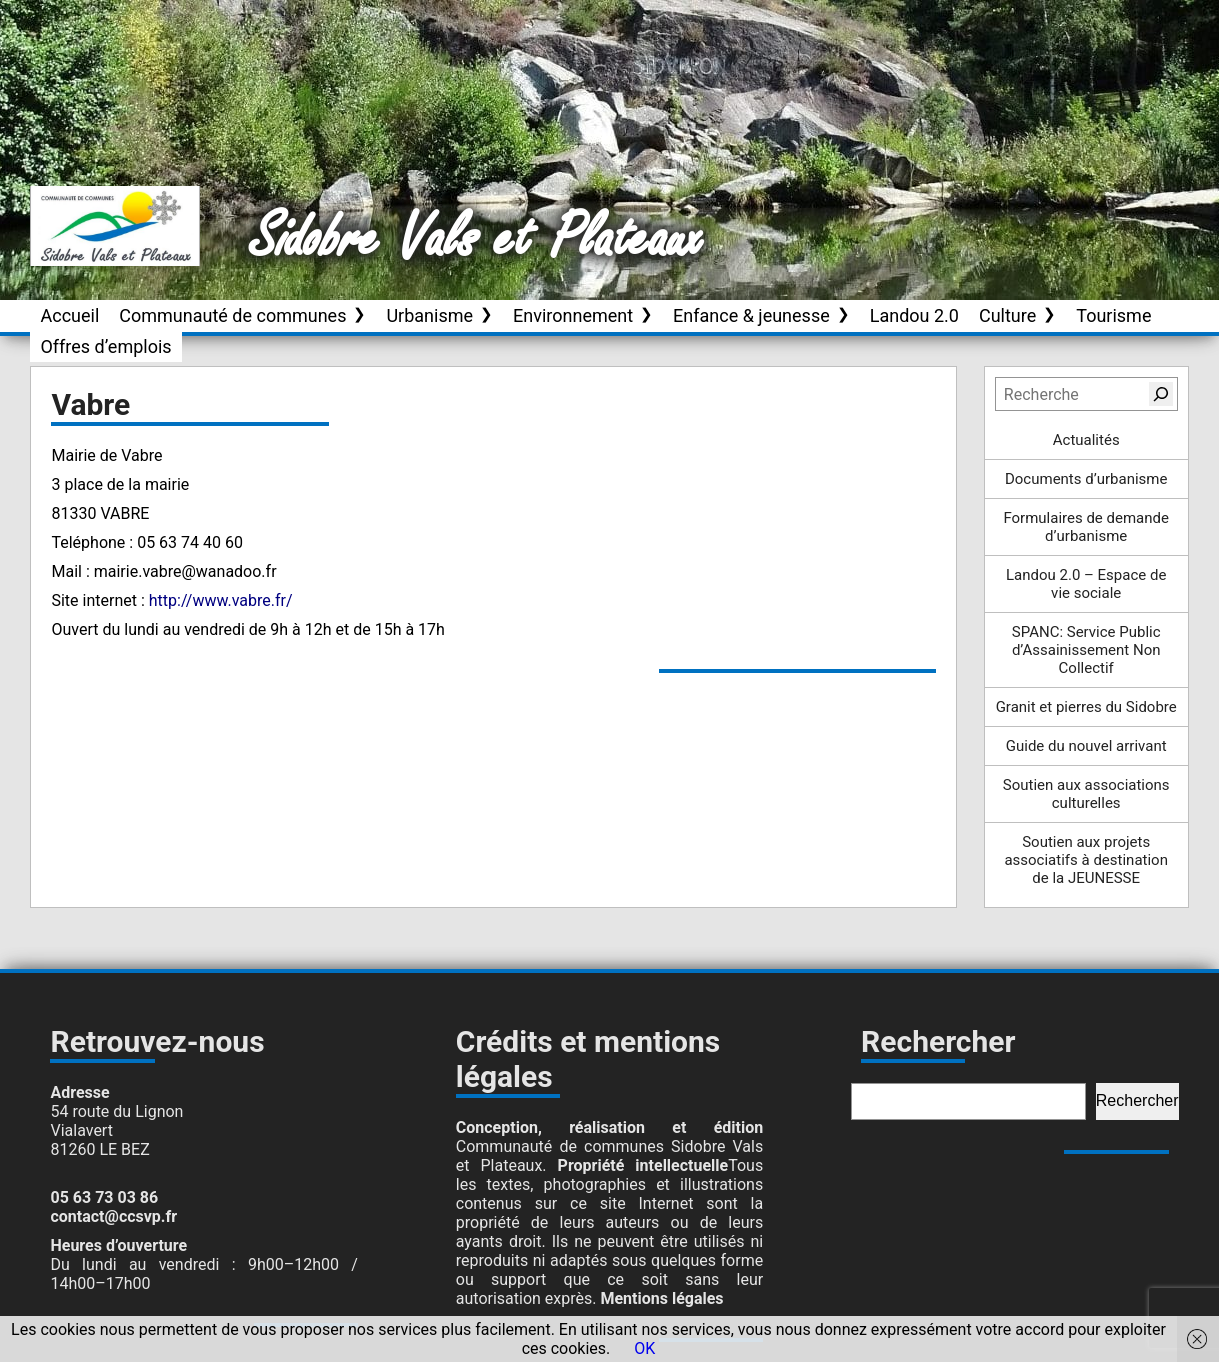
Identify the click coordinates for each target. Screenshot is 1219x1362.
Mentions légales (661, 1298)
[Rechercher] (1161, 394)
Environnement (573, 315)
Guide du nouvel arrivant (1086, 746)
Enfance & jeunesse (751, 315)
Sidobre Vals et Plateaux (477, 239)
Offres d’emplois (105, 346)
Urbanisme (429, 315)
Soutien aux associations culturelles (1086, 794)
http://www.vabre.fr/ (221, 600)
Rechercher (1137, 1100)
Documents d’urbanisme (1086, 479)
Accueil (69, 315)
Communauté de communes (232, 315)
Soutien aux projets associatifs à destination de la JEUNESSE (1086, 860)
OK (644, 1348)
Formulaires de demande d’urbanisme (1086, 527)
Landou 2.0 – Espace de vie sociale (1086, 584)
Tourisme (1113, 315)
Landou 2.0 (914, 315)
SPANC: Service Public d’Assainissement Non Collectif (1086, 650)
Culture (1007, 315)
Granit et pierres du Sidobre (1086, 707)
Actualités (1086, 440)
